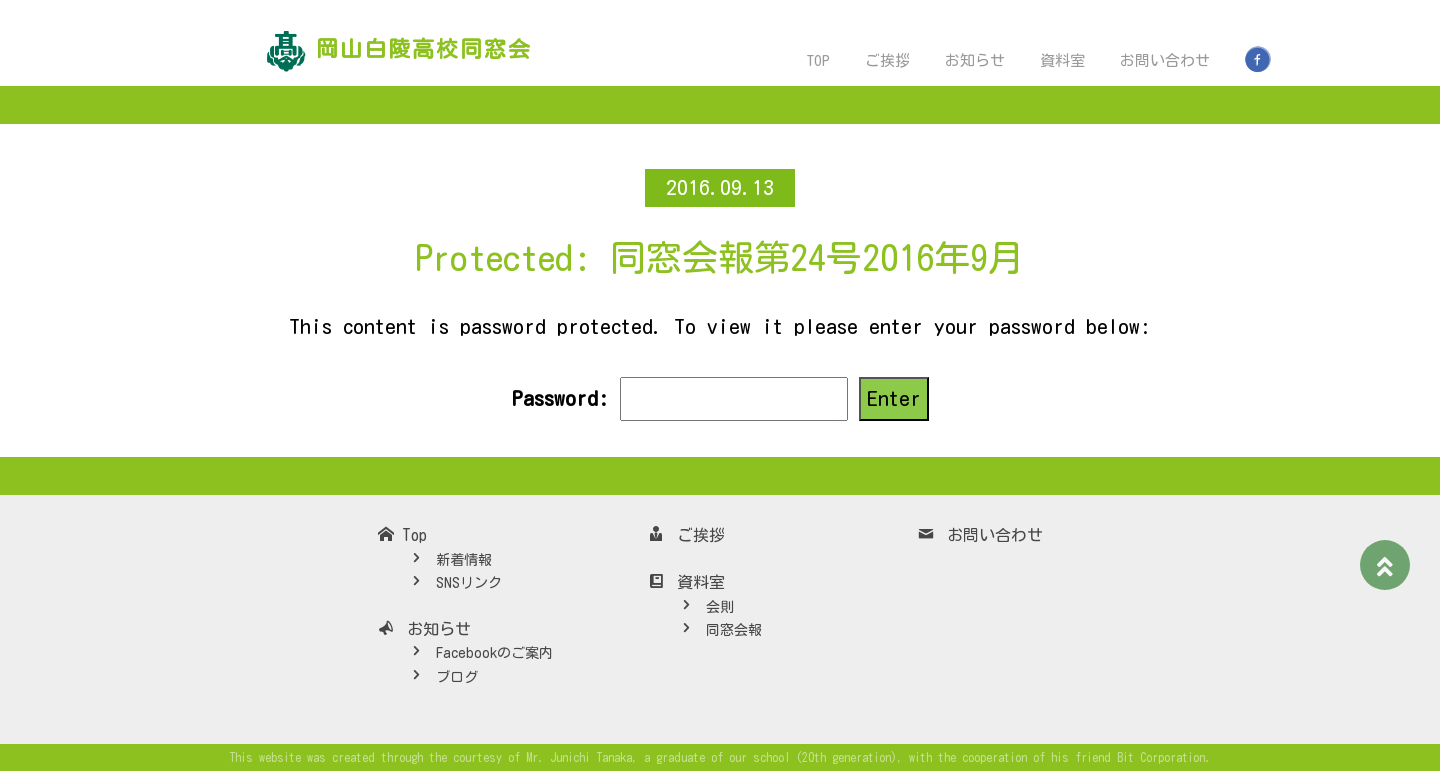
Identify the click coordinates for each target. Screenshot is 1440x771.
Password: (679, 399)
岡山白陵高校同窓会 (424, 49)
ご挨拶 (887, 60)
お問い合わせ (1165, 60)
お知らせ (975, 60)
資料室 (1062, 60)
